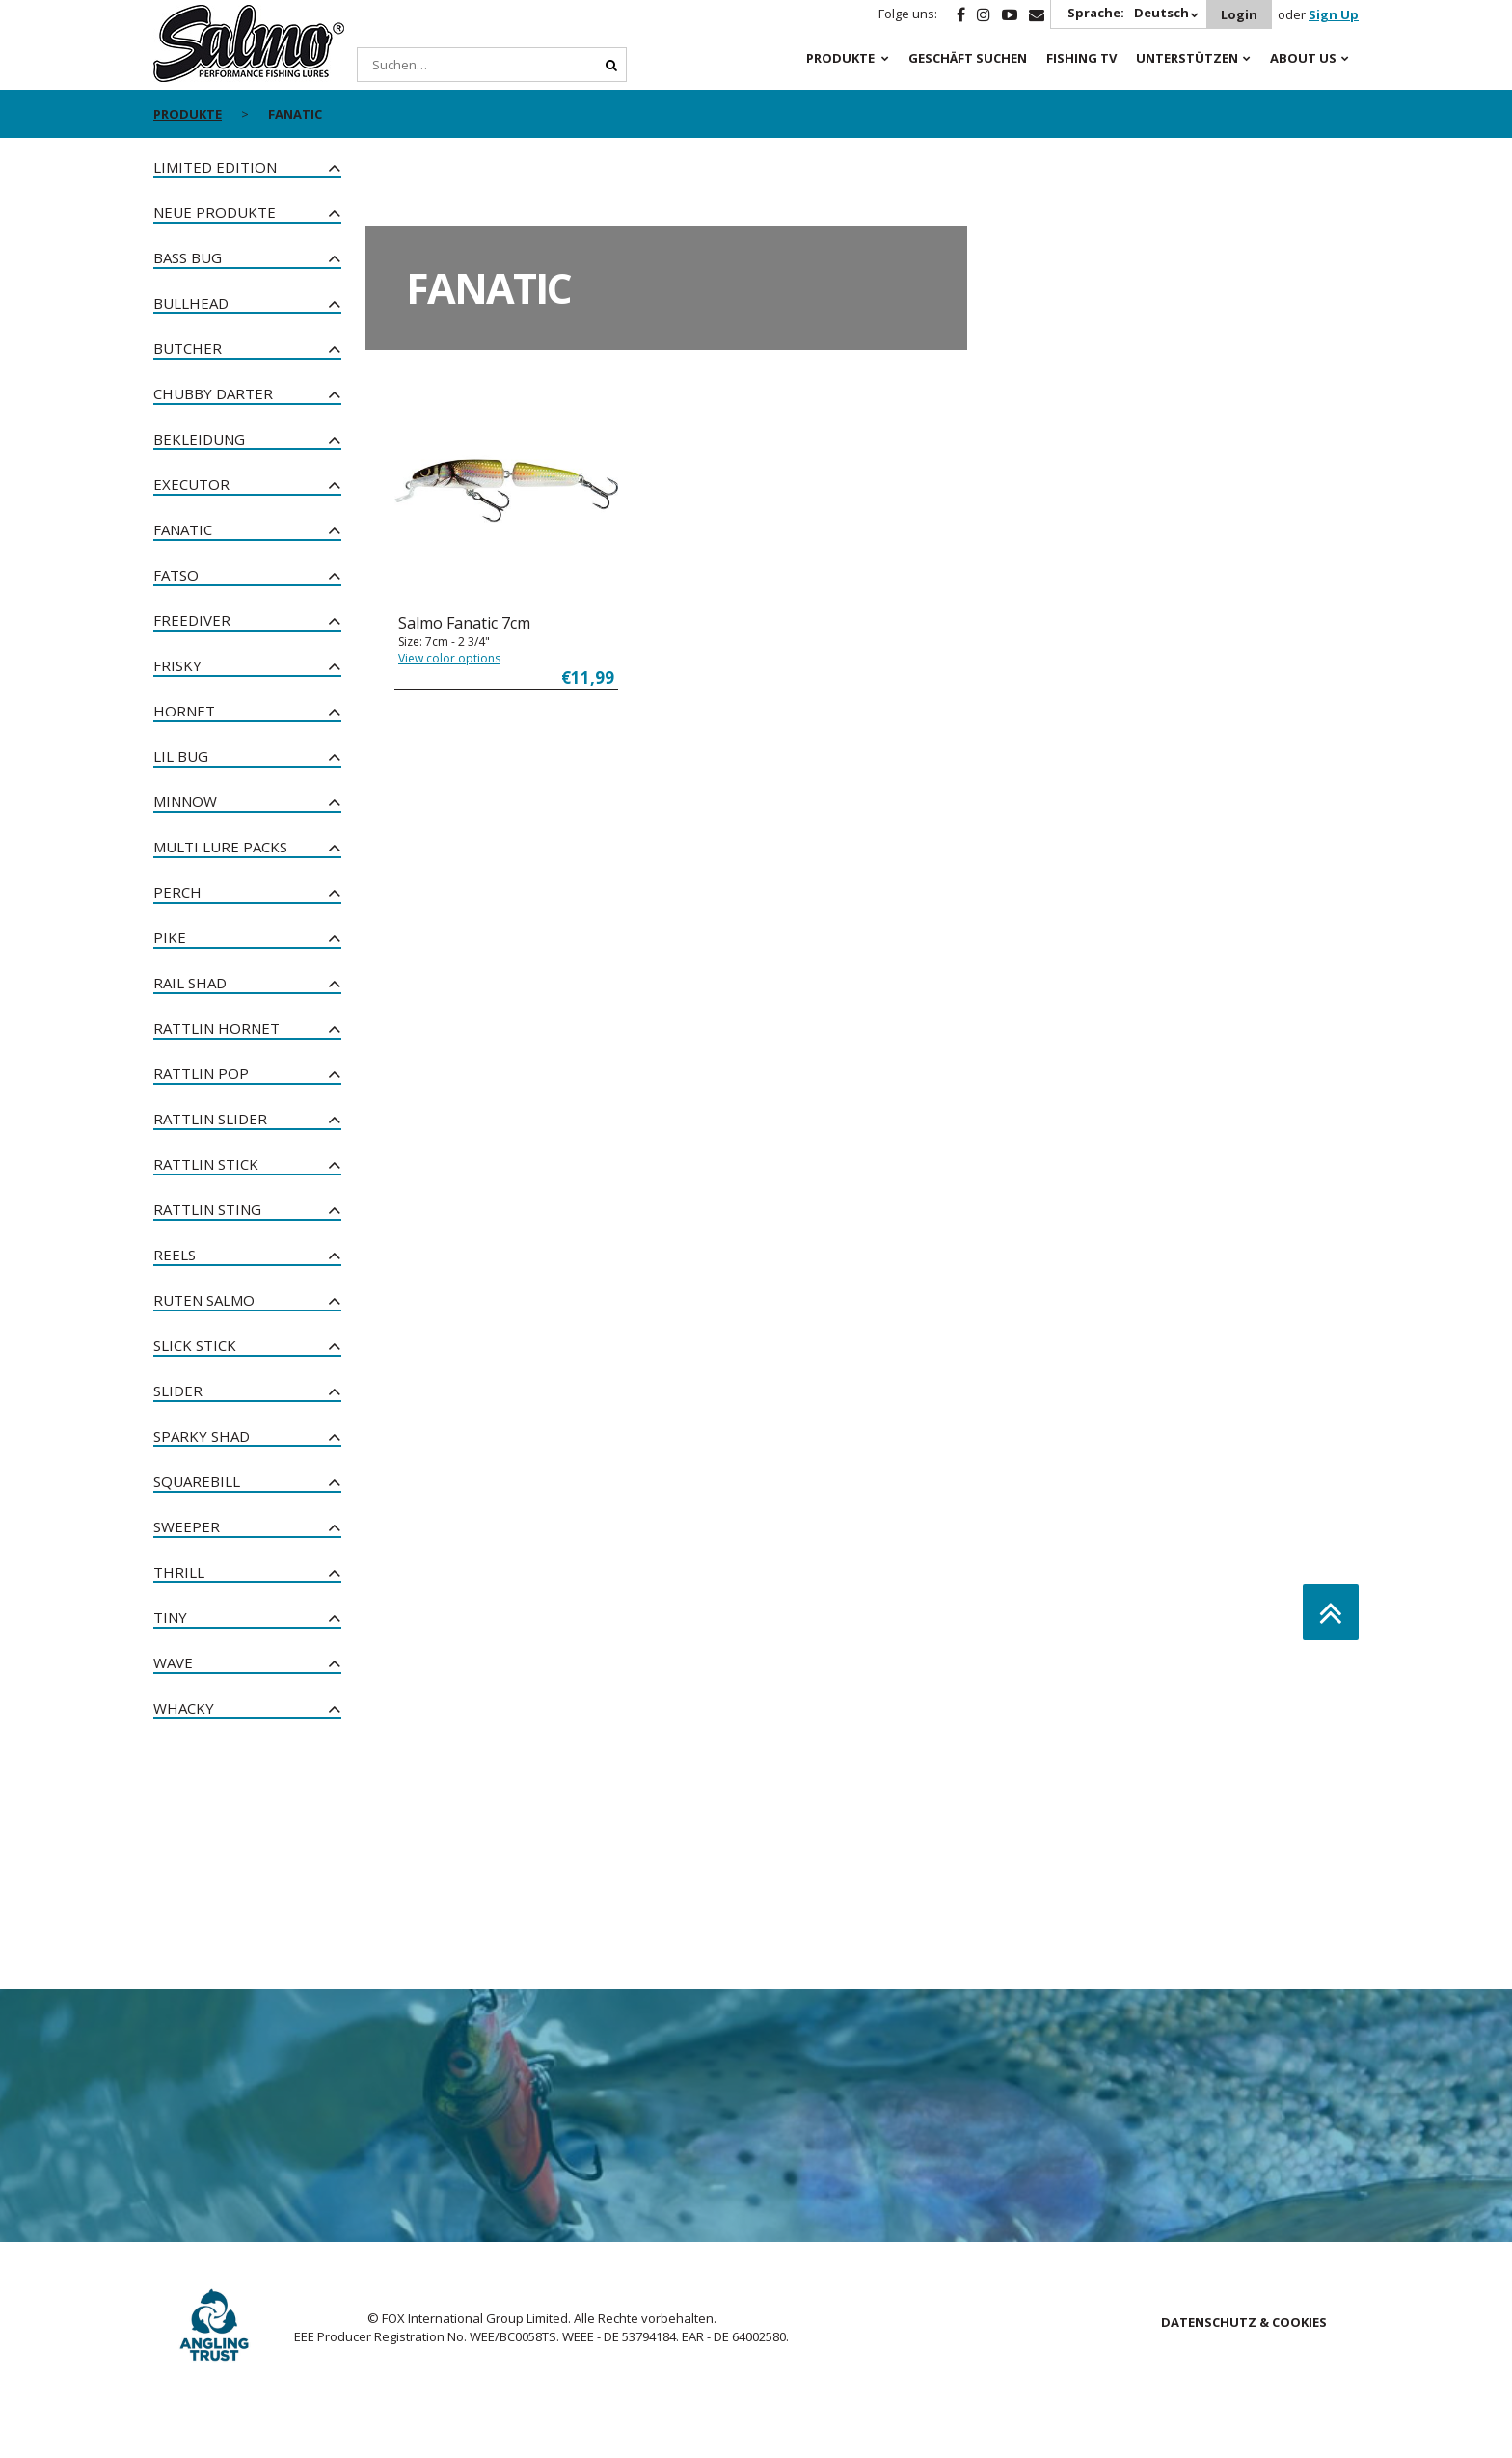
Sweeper (186, 1526)
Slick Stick (194, 1345)
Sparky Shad (201, 1435)
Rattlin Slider (210, 1118)
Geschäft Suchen (967, 58)
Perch (177, 892)
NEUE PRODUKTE (214, 212)
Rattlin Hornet (216, 1028)
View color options (449, 658)
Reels (174, 1254)
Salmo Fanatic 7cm (464, 623)
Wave (173, 1662)
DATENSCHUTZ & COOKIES (1244, 2322)
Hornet (184, 710)
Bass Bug (187, 257)
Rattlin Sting (207, 1209)
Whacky (183, 1707)
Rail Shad (190, 982)
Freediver (191, 620)
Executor (191, 484)
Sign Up (1334, 14)
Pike (169, 937)
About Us (1303, 58)
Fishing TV (1081, 58)
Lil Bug (180, 756)
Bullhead (191, 302)
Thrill (178, 1571)
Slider (177, 1390)
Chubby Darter (213, 393)
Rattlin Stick (205, 1164)
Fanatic (182, 529)
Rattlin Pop (201, 1073)
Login (1239, 14)
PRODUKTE (840, 58)
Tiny (170, 1617)
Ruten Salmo (204, 1300)
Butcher (187, 348)
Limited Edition (215, 166)
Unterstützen (1187, 58)
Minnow (185, 801)
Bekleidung (199, 438)
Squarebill (196, 1481)
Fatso (176, 574)
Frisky (177, 665)
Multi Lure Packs (220, 846)
